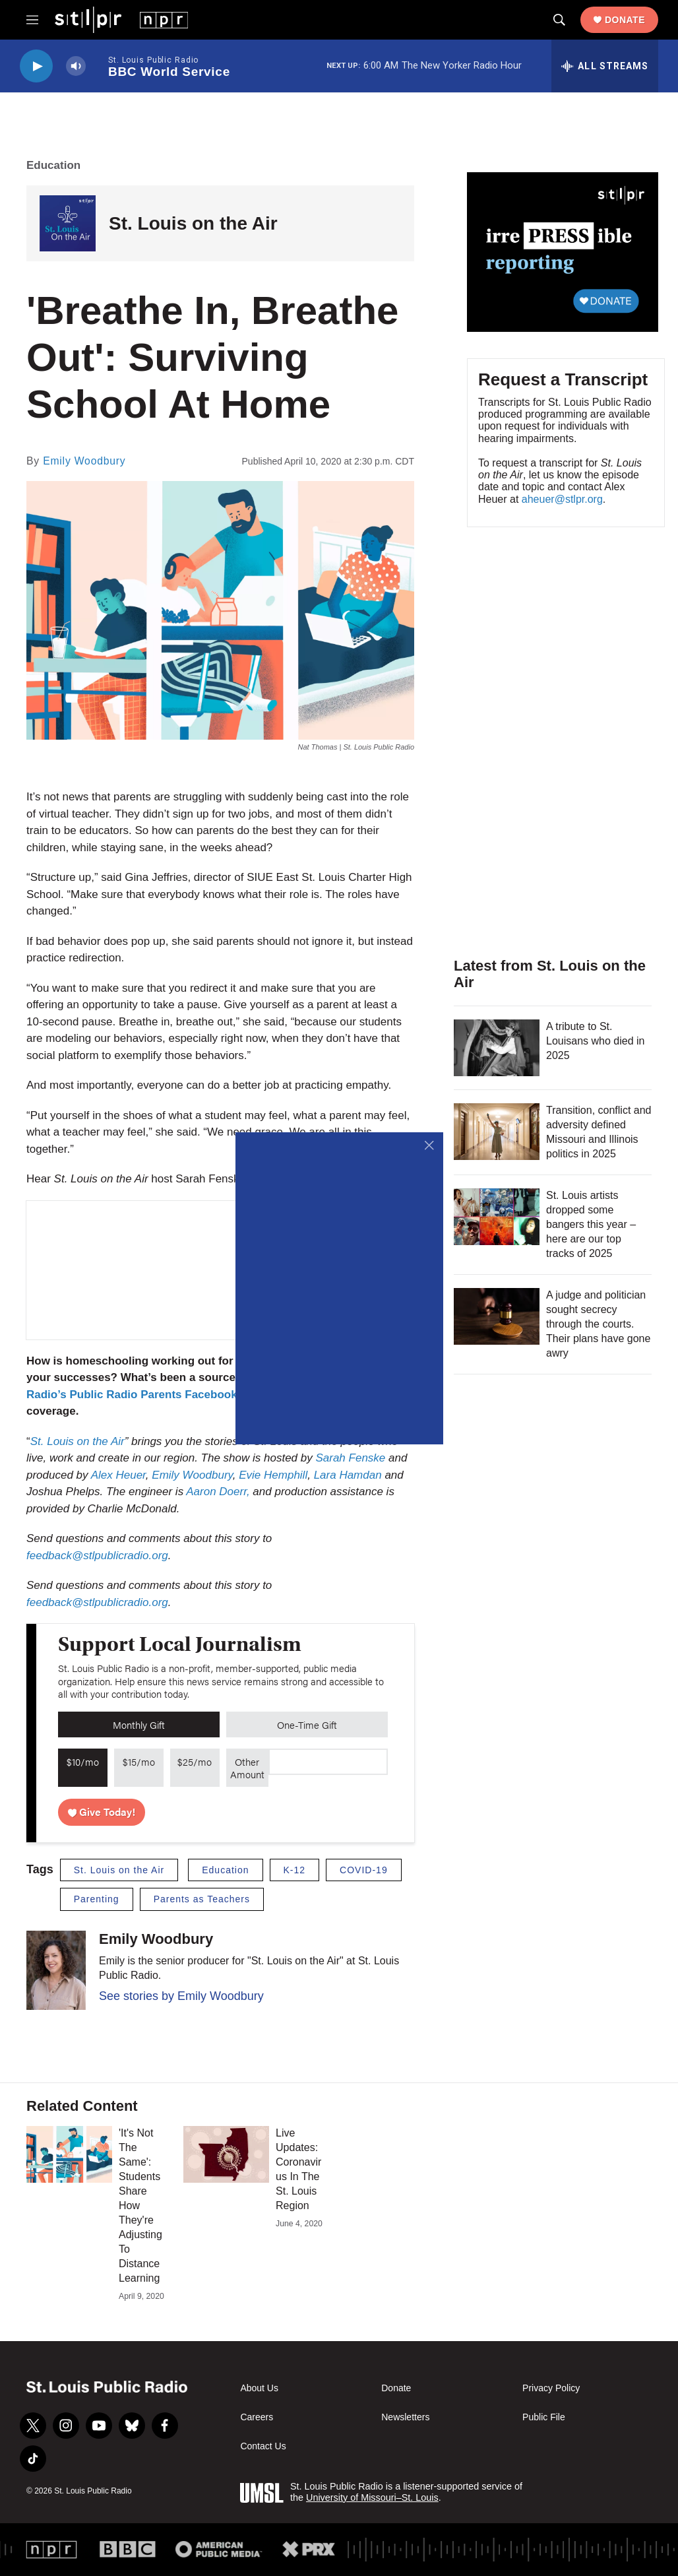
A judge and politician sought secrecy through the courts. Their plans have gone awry (598, 1324)
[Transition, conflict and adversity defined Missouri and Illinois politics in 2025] (496, 1131)
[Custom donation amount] (328, 1762)
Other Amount (247, 1768)
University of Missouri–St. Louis (372, 2497)
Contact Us (263, 2446)
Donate (625, 20)
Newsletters (405, 2417)
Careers (256, 2417)
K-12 (295, 1870)
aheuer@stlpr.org (562, 499)
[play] (36, 66)
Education (53, 165)
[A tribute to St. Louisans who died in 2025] (496, 1047)
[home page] (121, 19)
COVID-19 (364, 1870)
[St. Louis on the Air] (68, 223)
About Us (259, 2388)
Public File (543, 2417)
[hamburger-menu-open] (32, 20)
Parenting (96, 1899)
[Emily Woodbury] (56, 1970)
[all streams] (604, 66)
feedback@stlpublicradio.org (97, 1602)
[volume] (76, 66)
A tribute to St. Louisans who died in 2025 (595, 1041)
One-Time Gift (307, 1724)
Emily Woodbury (84, 461)
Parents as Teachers (202, 1899)
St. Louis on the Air (193, 223)
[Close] (429, 1145)
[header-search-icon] (559, 20)
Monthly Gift (139, 1724)
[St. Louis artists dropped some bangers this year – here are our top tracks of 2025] (496, 1216)
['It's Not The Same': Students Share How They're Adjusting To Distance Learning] (69, 2154)
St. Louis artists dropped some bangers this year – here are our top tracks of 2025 (591, 1224)
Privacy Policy (551, 2388)
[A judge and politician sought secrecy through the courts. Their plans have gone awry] (496, 1316)
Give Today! (102, 1811)
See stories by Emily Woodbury (181, 1996)
